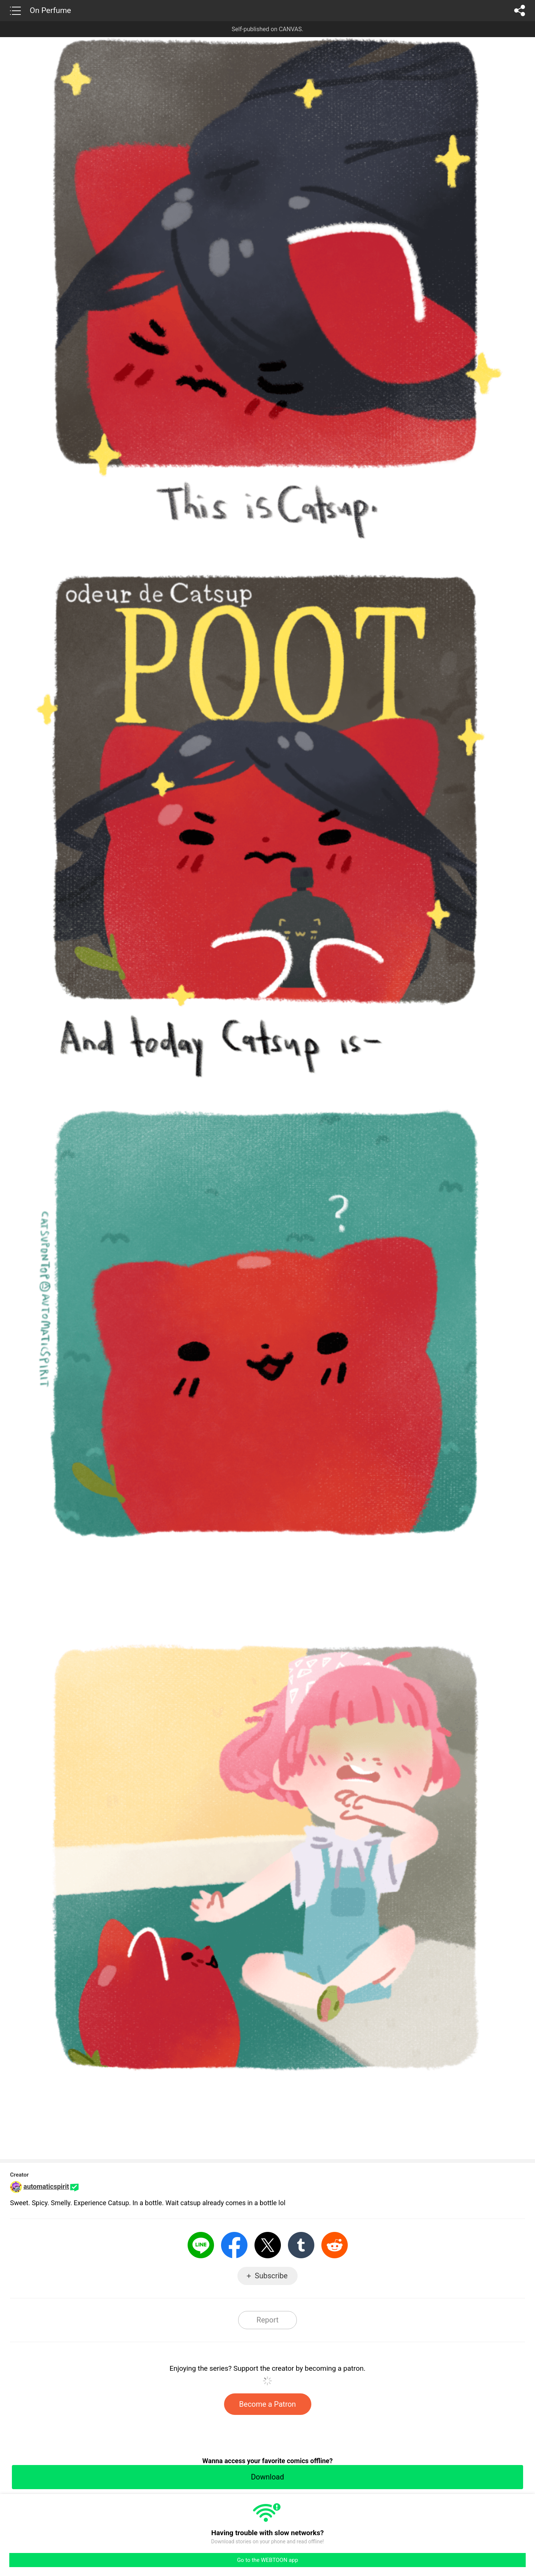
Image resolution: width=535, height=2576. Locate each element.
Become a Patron (267, 2404)
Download (267, 2476)
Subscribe (271, 2275)
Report (267, 2319)
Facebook (234, 2245)
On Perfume (50, 10)
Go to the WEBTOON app (267, 2560)
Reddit (334, 2245)
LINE (201, 2245)
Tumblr (301, 2245)
